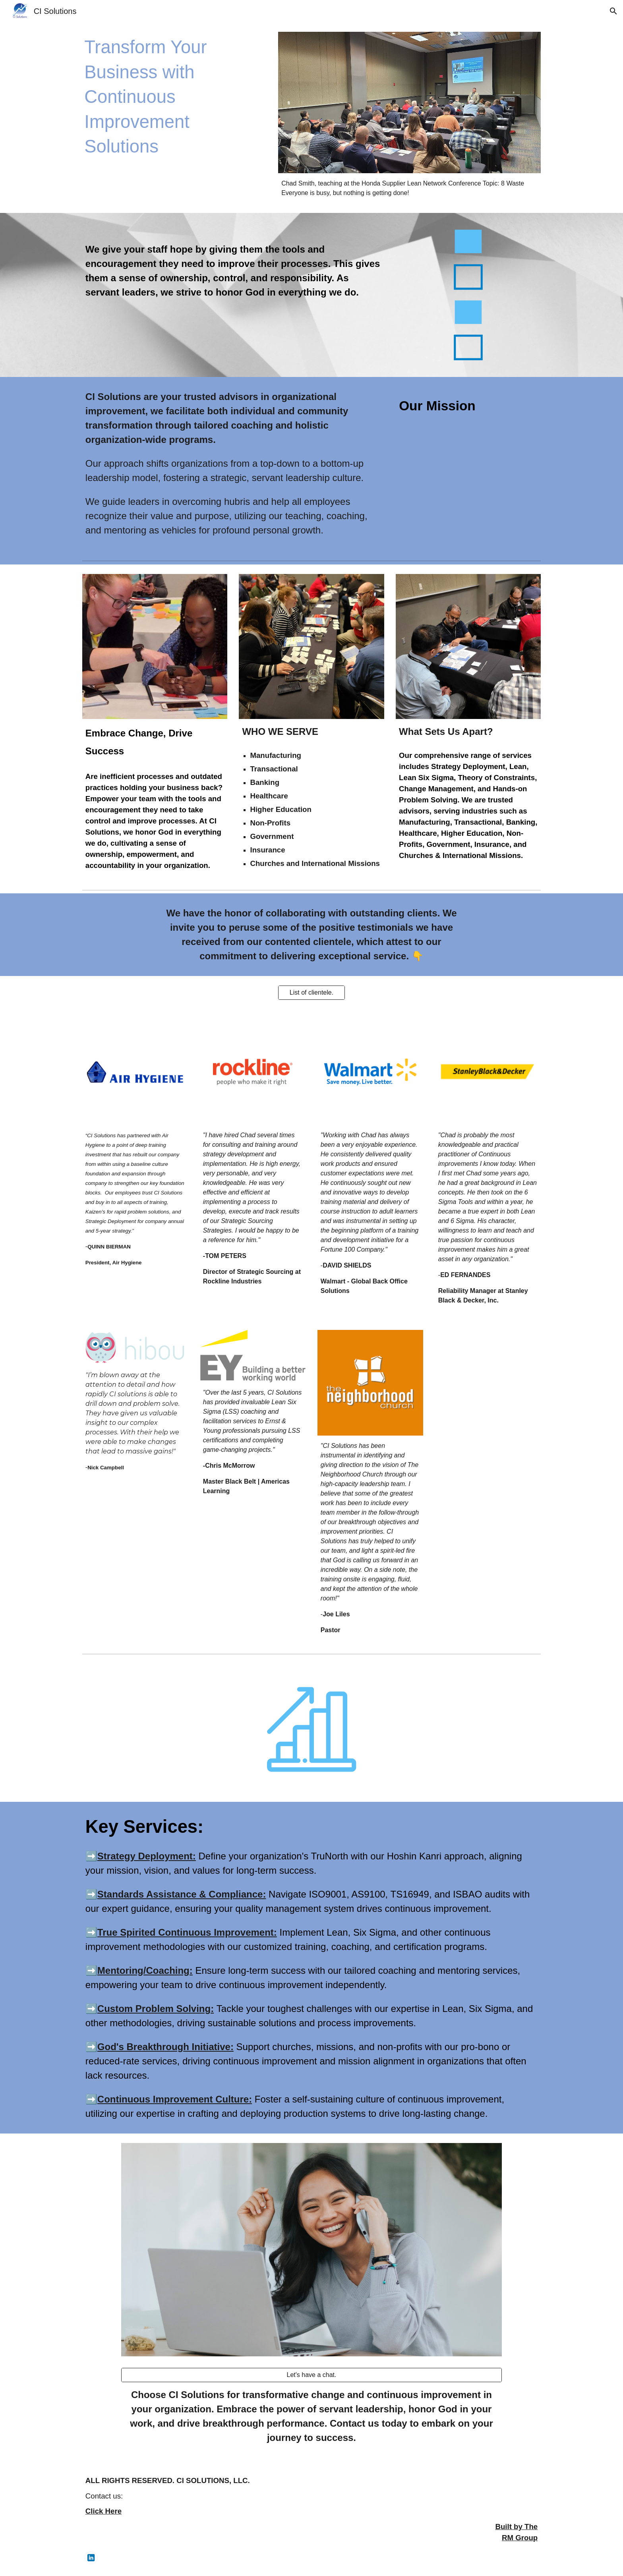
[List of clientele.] (311, 993)
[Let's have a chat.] (311, 2375)
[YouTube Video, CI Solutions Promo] (468, 462)
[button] (613, 11)
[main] (174, 97)
